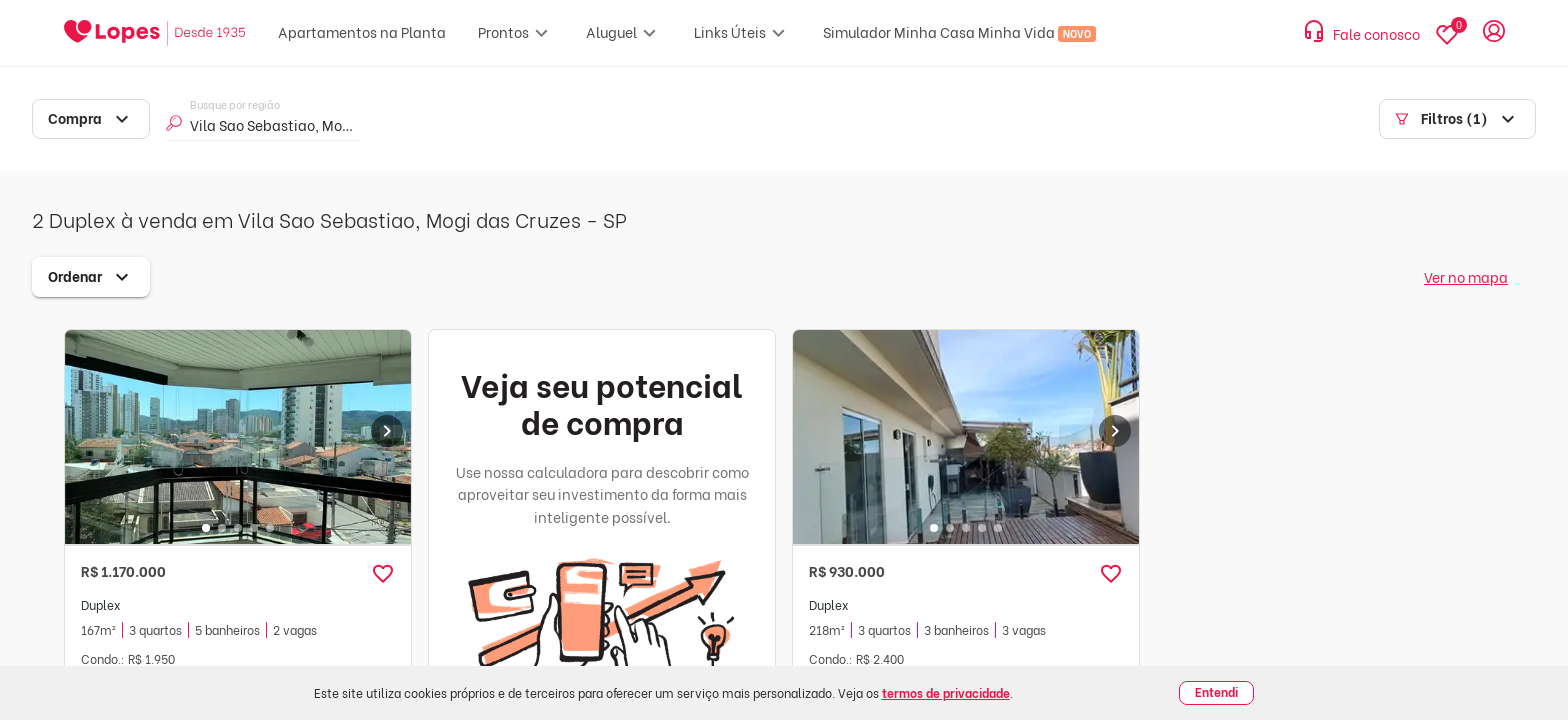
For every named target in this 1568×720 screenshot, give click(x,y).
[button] (383, 574)
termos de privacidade (946, 692)
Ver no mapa (1466, 276)
